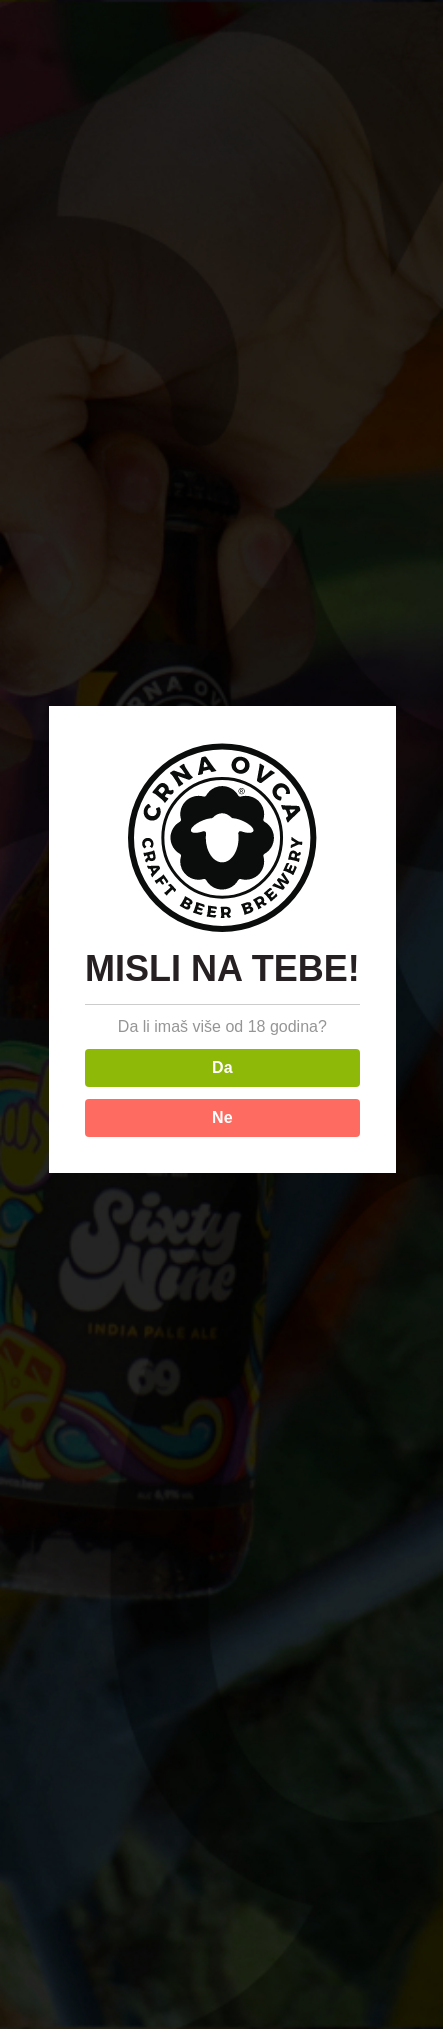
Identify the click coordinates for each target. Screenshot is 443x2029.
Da (222, 1067)
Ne (222, 1117)
